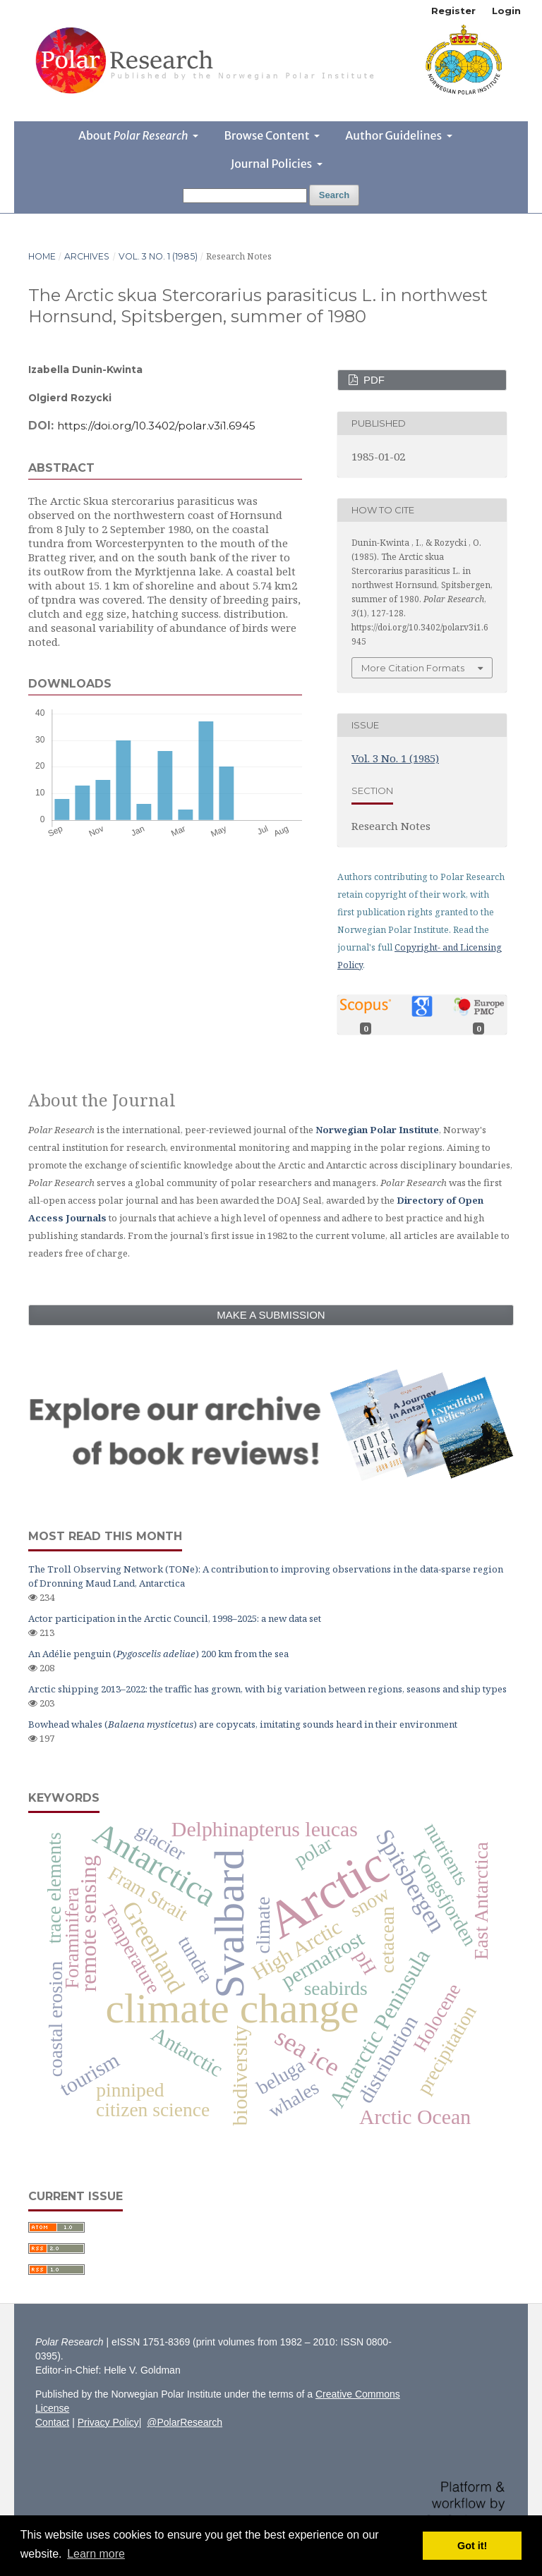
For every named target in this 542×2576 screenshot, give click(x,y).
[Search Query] (245, 195)
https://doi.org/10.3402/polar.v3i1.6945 (156, 425)
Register (453, 10)
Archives (86, 256)
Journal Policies (272, 164)
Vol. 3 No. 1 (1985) (158, 256)
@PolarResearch (184, 2422)
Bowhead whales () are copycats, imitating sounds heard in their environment (242, 1724)
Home (42, 256)
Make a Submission (271, 1315)
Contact (52, 2422)
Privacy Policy (108, 2422)
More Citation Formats (412, 667)
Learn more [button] (96, 2554)
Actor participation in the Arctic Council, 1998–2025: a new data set (174, 1618)
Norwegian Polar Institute (377, 1129)
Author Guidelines (394, 135)
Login (506, 10)
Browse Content (267, 135)
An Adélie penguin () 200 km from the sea (158, 1653)
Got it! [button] (472, 2545)
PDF (373, 380)
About (134, 135)
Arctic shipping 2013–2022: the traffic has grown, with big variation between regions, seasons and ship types (267, 1689)
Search (334, 195)
